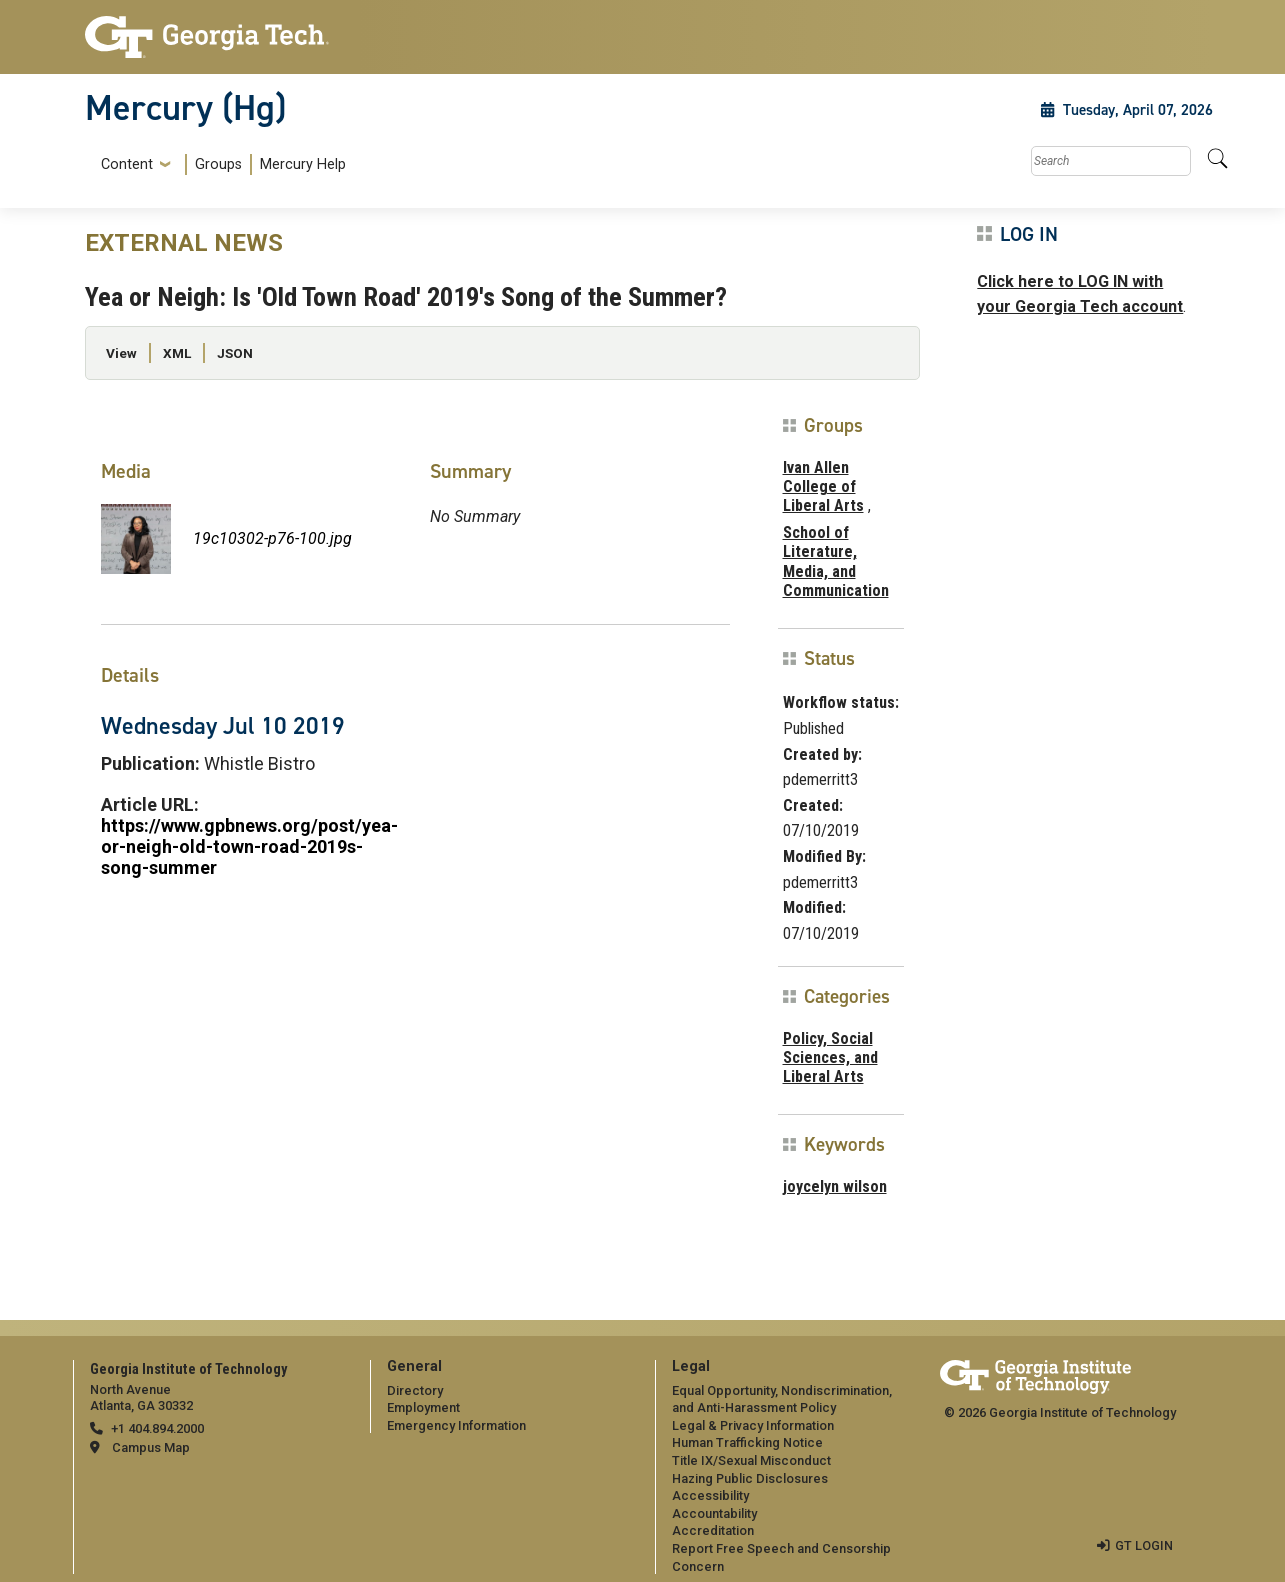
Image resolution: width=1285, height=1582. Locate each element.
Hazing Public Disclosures (750, 1478)
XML (177, 353)
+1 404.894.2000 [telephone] (157, 1428)
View (121, 353)
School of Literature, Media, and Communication (836, 561)
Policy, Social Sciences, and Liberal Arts (830, 1057)
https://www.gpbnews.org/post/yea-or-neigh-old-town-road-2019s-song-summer (249, 846)
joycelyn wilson (835, 1186)
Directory (415, 1390)
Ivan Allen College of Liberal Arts (823, 486)
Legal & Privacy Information (753, 1425)
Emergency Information (456, 1425)
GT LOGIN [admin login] (1144, 1545)
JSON (235, 353)
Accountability (714, 1513)
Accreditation (713, 1530)
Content (127, 165)
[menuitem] (219, 164)
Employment (423, 1407)
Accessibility (710, 1495)
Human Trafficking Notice (747, 1442)
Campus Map (151, 1447)
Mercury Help (303, 164)
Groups (218, 164)
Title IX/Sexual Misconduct (751, 1460)
